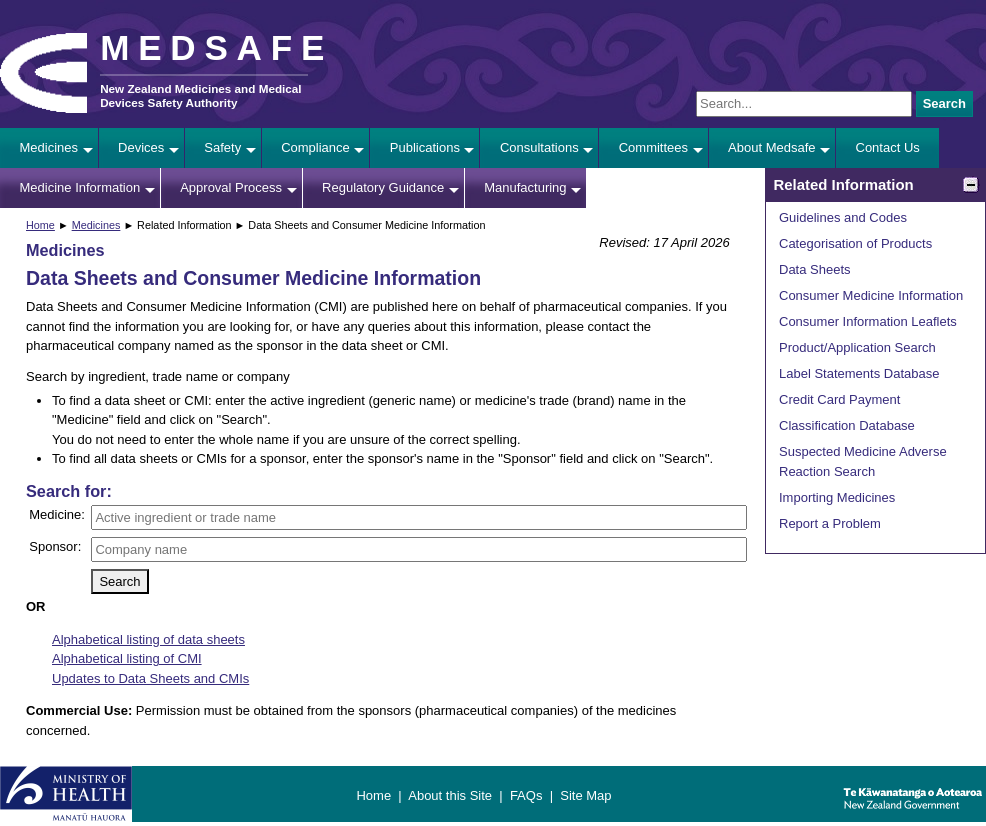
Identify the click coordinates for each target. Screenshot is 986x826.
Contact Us (888, 147)
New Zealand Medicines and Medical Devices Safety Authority (200, 95)
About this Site (450, 795)
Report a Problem (830, 523)
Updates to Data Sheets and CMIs (150, 678)
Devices (141, 147)
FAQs (526, 795)
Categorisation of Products (855, 243)
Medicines (49, 147)
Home (40, 225)
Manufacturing (525, 187)
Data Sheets (815, 269)
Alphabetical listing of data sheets (148, 639)
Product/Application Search (857, 347)
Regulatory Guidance (383, 187)
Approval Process (231, 187)
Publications (425, 147)
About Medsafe (771, 147)
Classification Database (847, 425)
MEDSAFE (216, 47)
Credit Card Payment (839, 399)
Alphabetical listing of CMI (127, 658)
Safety (222, 147)
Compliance (315, 147)
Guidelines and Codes (843, 217)
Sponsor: (55, 546)
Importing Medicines (837, 497)
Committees (653, 147)
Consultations (539, 147)
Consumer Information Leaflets (868, 321)
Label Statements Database (859, 373)
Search (944, 103)
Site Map (585, 795)
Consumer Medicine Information (871, 295)
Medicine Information (80, 187)
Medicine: (57, 514)
